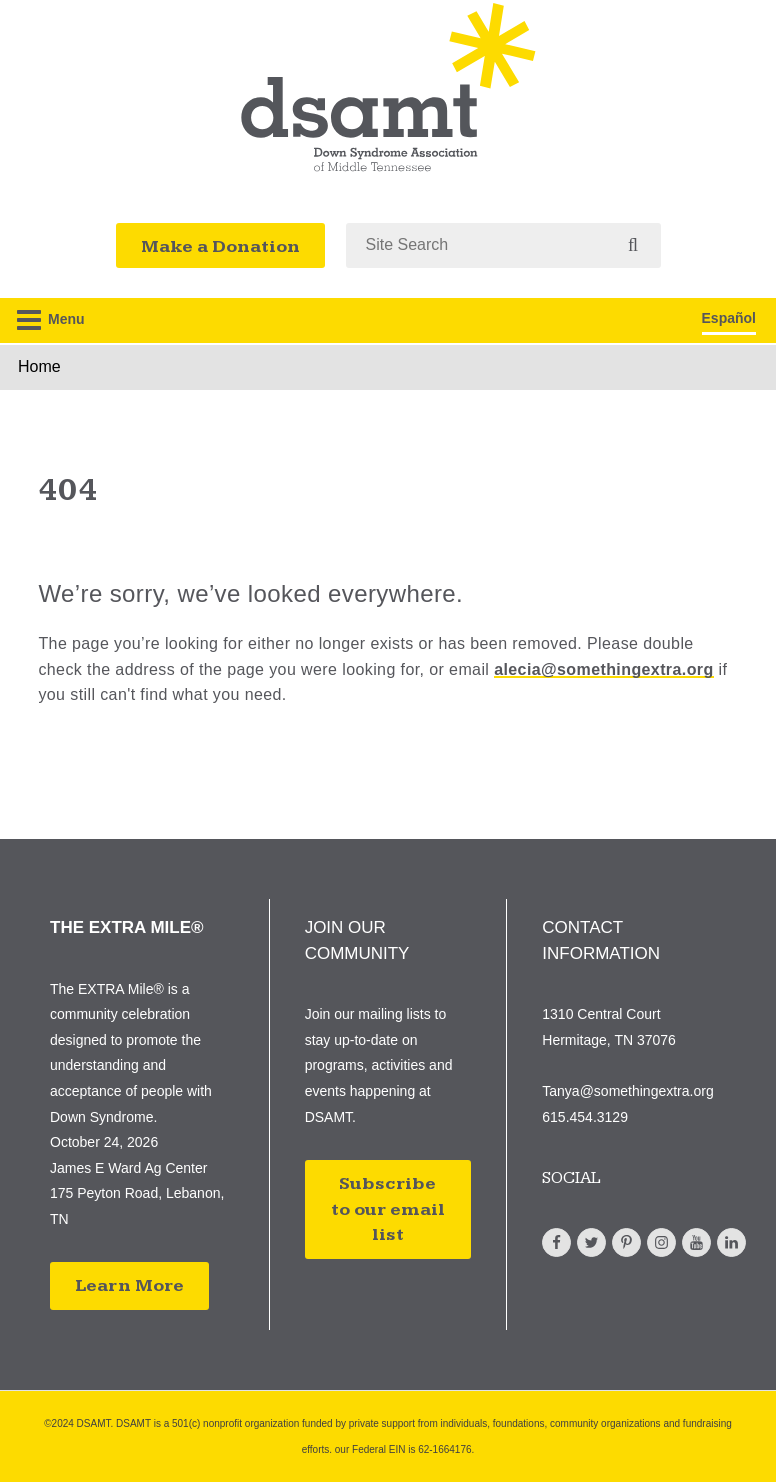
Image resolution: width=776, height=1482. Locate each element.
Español (729, 318)
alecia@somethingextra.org (603, 669)
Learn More (129, 1285)
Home (39, 366)
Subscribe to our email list (388, 1209)
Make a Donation (220, 246)
